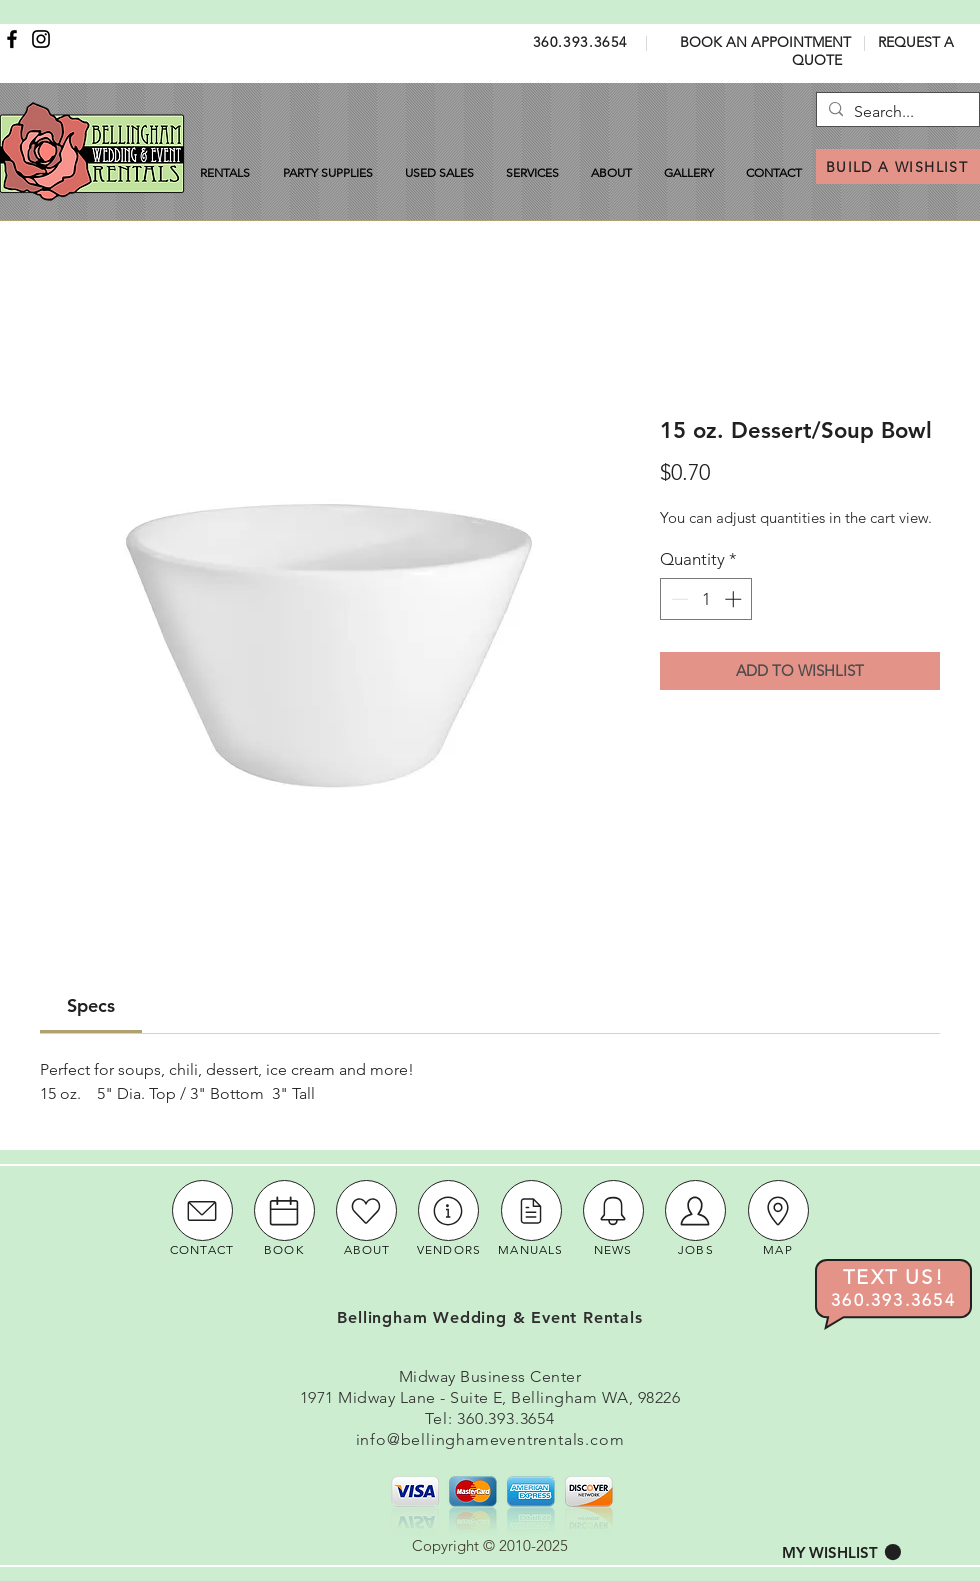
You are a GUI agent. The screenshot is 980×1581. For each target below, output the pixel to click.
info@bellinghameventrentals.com (490, 1439)
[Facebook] (12, 39)
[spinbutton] (706, 599)
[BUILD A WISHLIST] (898, 166)
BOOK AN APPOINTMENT (765, 42)
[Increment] (735, 599)
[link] (91, 1005)
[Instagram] (41, 39)
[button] (841, 1552)
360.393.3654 (580, 42)
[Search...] (895, 112)
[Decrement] (678, 599)
